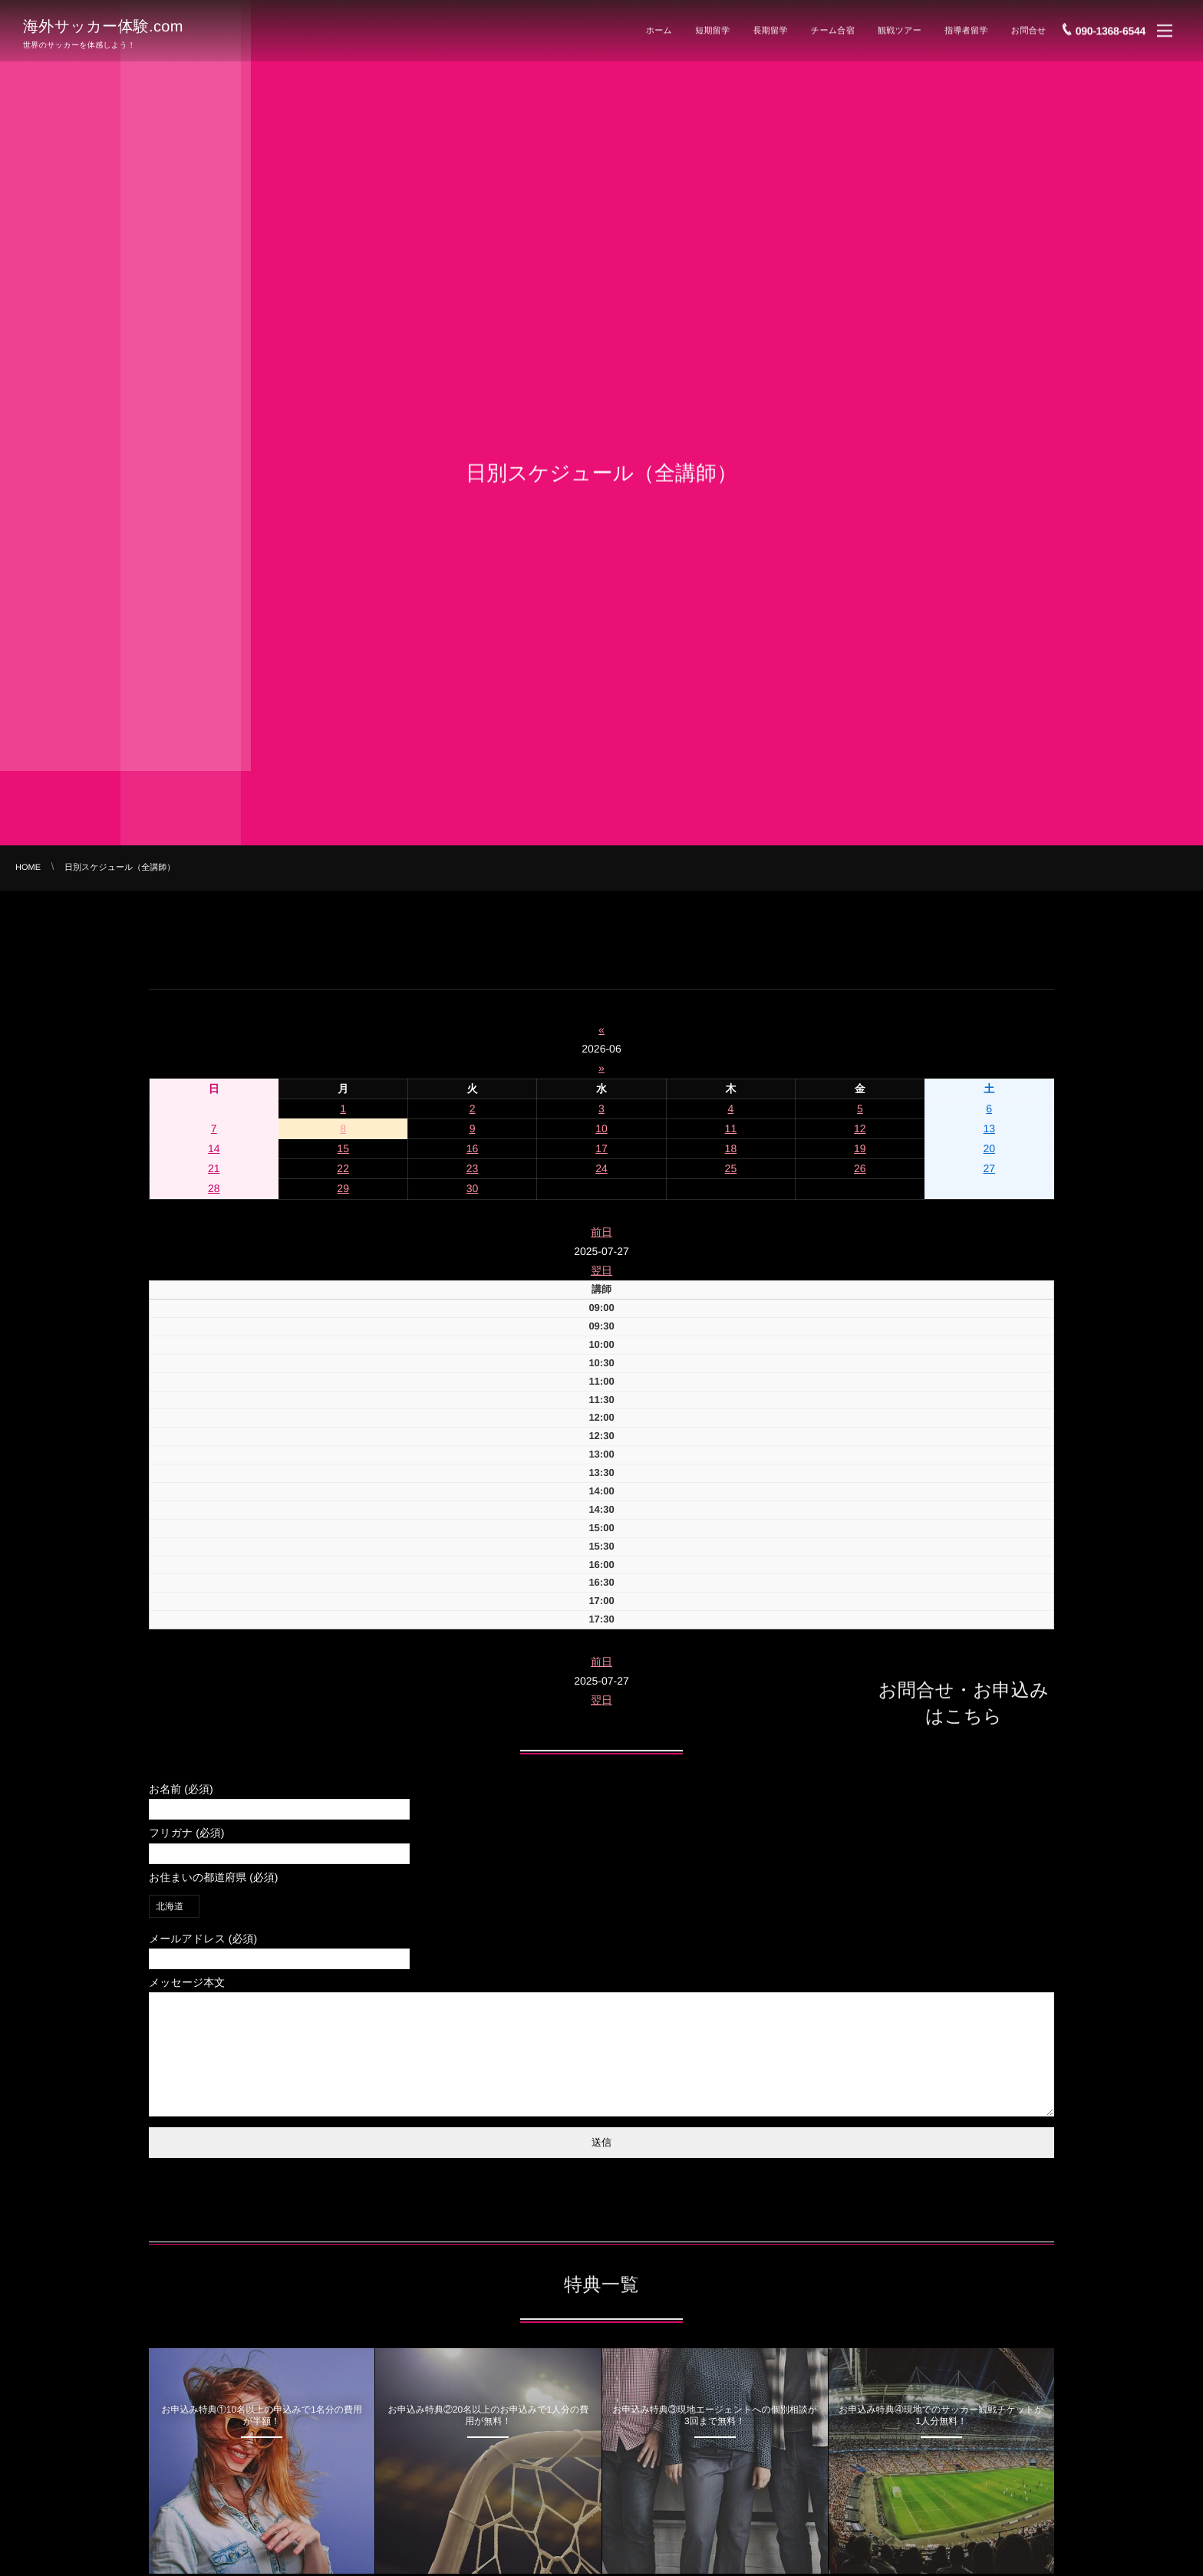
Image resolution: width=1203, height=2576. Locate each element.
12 (860, 1128)
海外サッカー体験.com (103, 25)
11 (731, 1128)
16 (472, 1148)
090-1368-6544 (1110, 27)
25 (731, 1168)
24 (601, 1168)
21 (214, 1168)
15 (343, 1148)
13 (989, 1128)
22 (343, 1168)
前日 (601, 1232)
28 (214, 1188)
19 (860, 1148)
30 (472, 1188)
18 (731, 1148)
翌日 (601, 1270)
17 (601, 1148)
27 (989, 1168)
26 (860, 1168)
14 (214, 1148)
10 (601, 1128)
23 (472, 1168)
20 (989, 1148)
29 (343, 1188)
